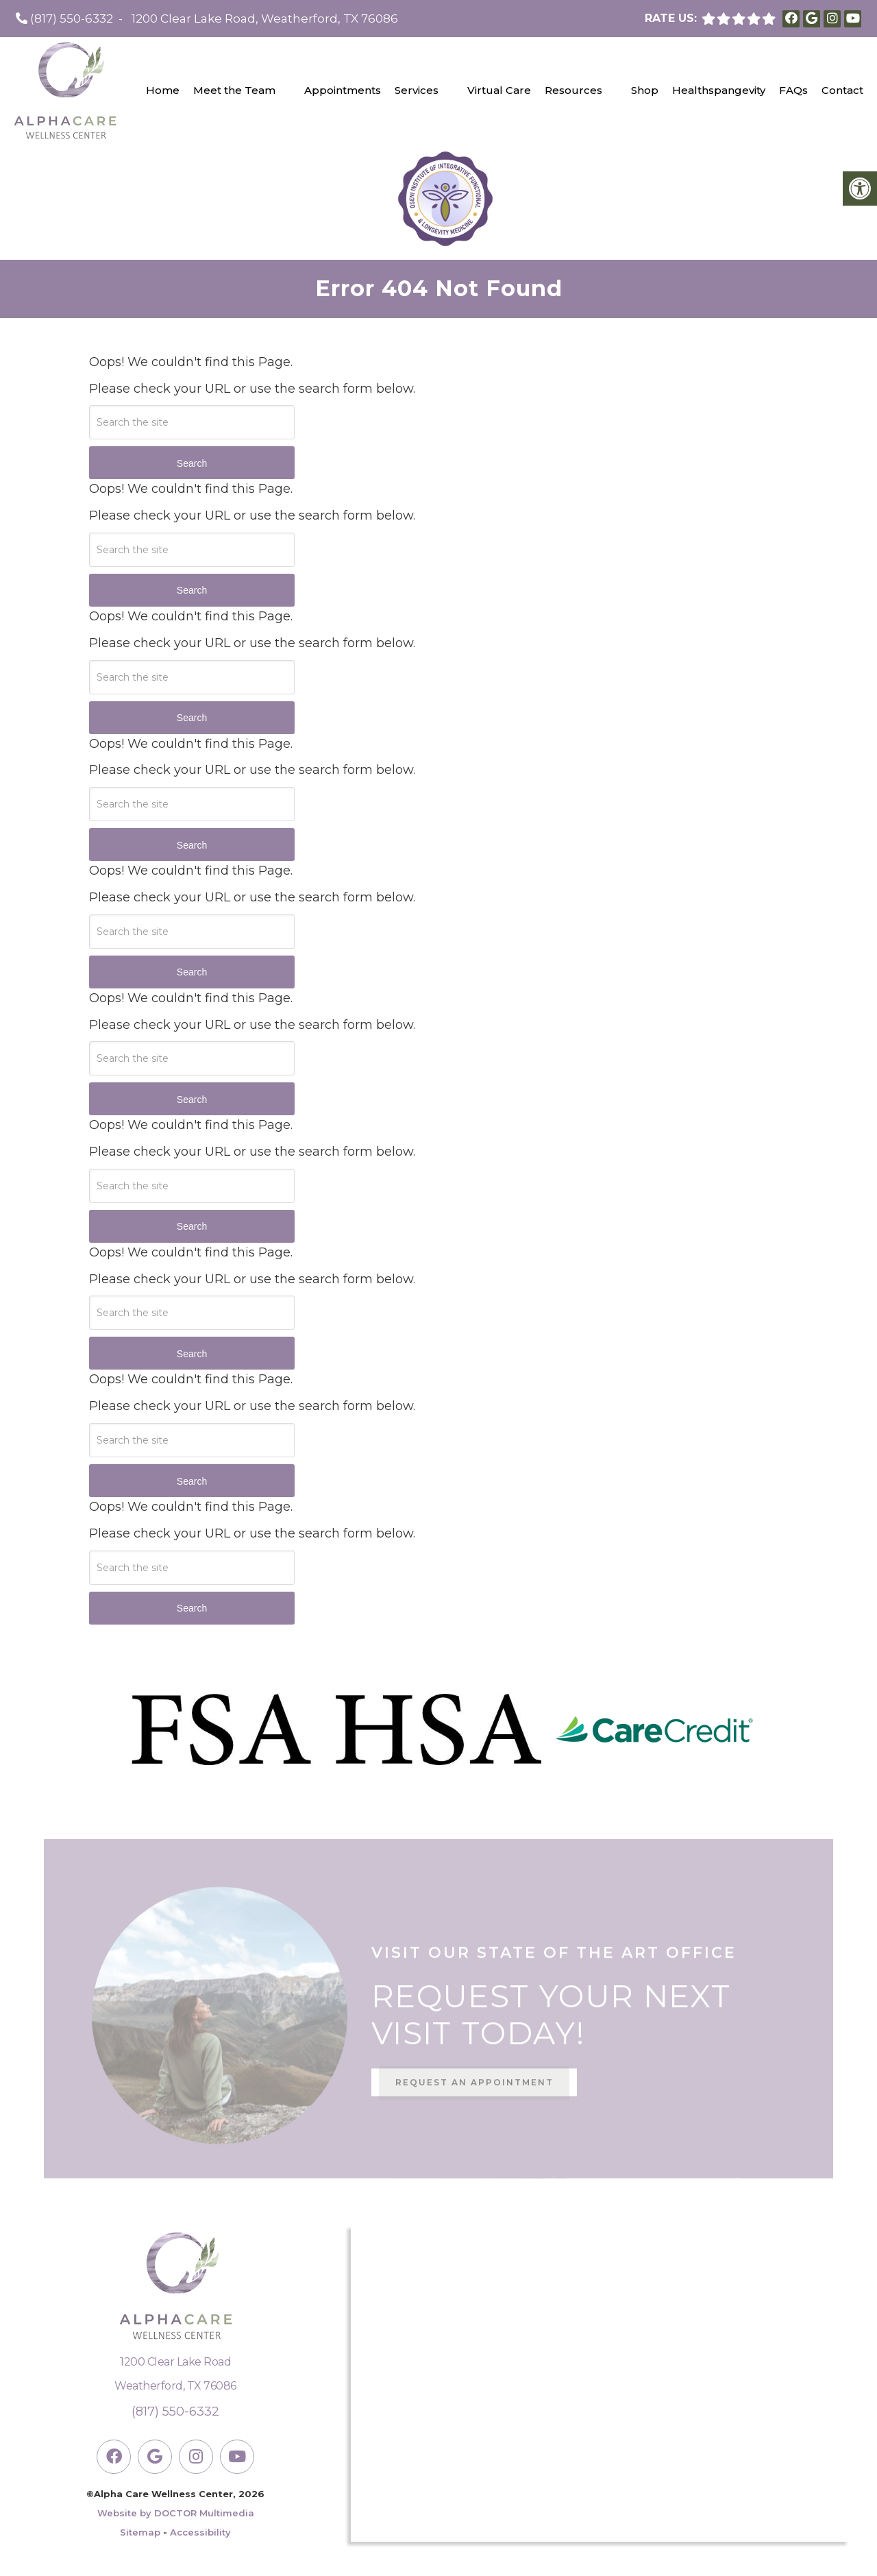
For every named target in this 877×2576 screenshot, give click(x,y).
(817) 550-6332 (71, 18)
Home (163, 90)
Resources (573, 90)
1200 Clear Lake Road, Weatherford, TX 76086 (265, 18)
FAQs (793, 90)
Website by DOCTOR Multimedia (175, 2512)
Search (192, 463)
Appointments (342, 90)
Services (416, 90)
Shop (644, 90)
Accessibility (200, 2532)
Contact (842, 90)
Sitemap (140, 2532)
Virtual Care (499, 90)
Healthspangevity (718, 90)
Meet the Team (234, 90)
